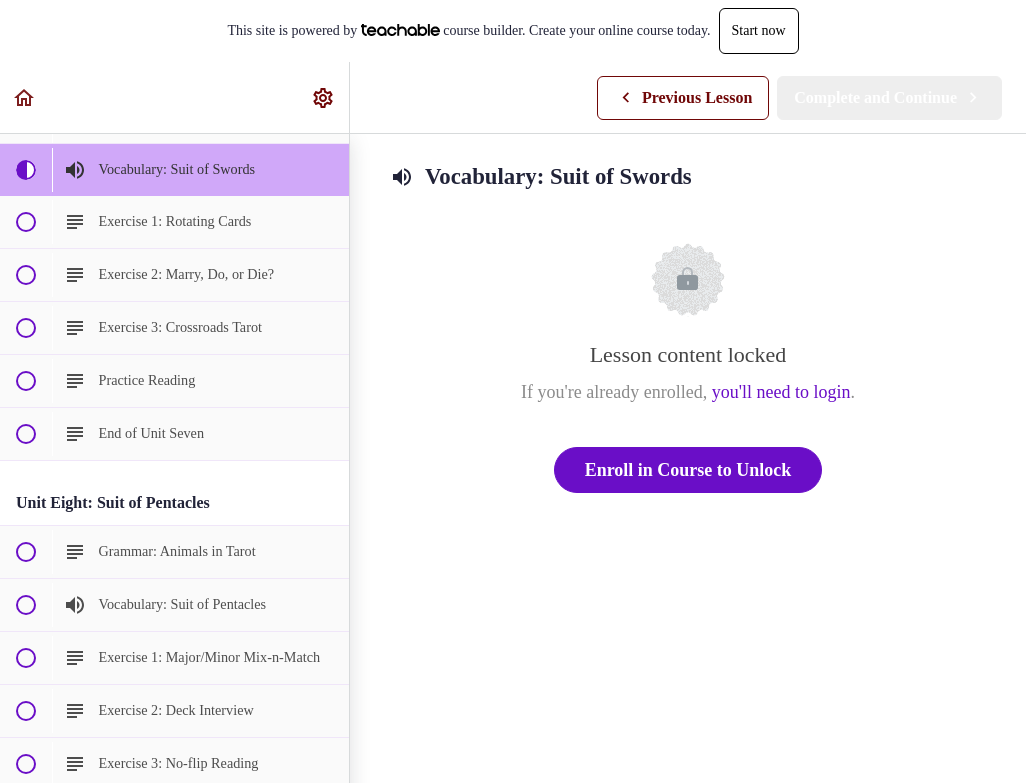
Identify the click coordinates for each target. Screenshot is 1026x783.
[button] (25, 97)
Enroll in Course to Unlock (688, 470)
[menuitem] (324, 97)
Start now (759, 30)
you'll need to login (781, 392)
